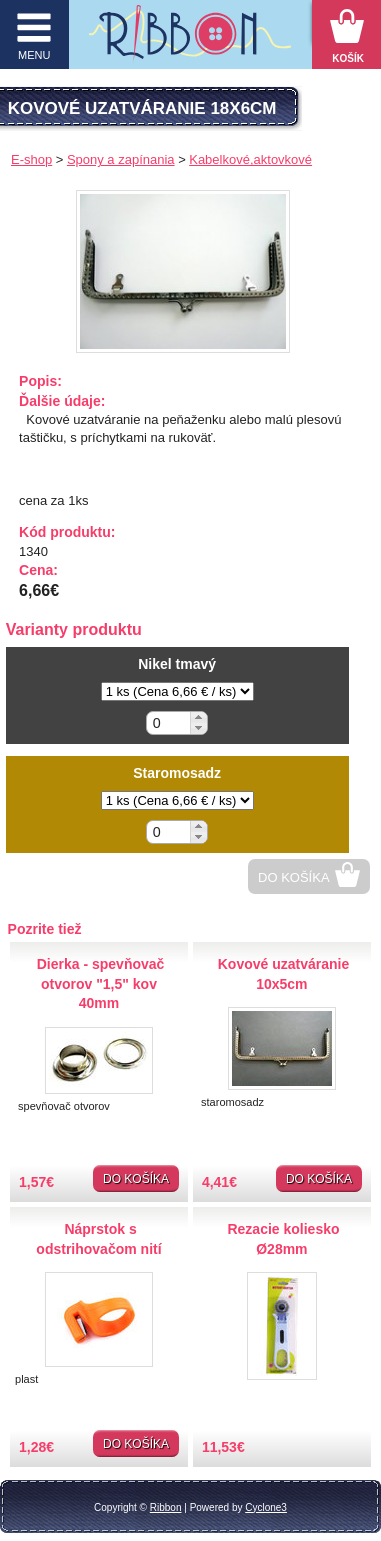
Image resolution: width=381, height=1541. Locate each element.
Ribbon (166, 1507)
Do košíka (294, 877)
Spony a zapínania (121, 159)
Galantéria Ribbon (190, 39)
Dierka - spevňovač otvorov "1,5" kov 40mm (101, 983)
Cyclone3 (266, 1507)
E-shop (31, 159)
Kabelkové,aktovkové (250, 159)
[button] (198, 717)
